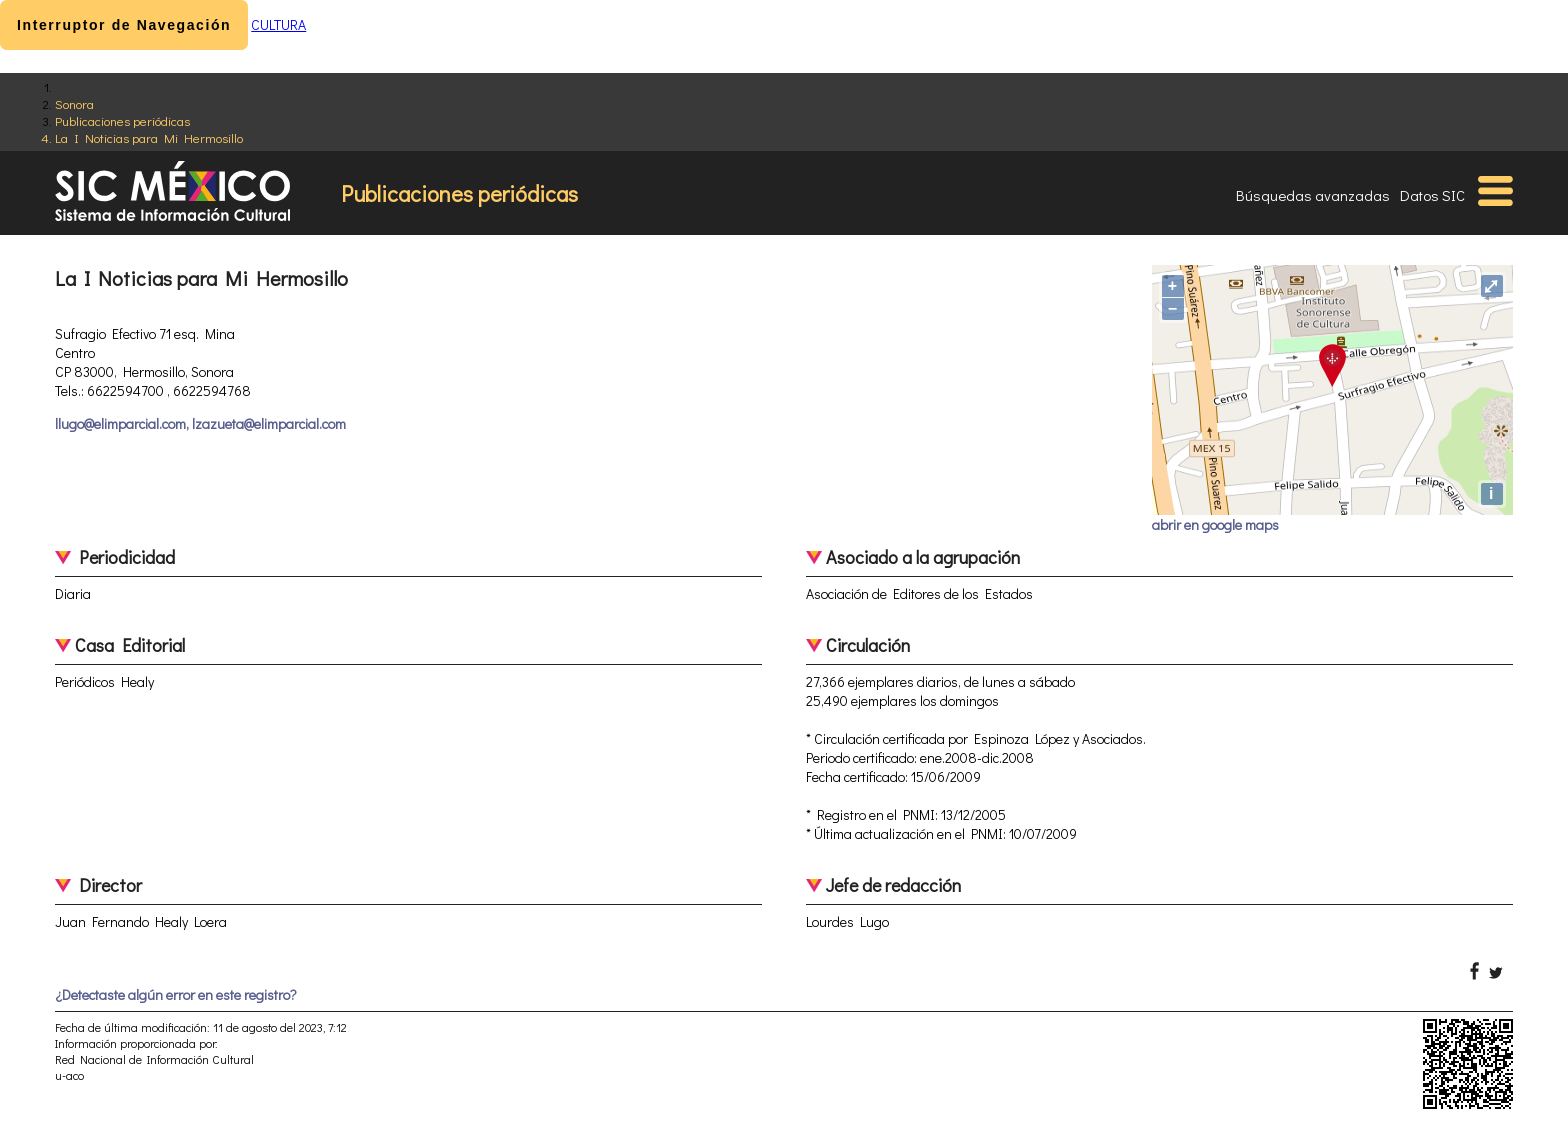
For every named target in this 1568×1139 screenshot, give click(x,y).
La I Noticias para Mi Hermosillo (149, 137)
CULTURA (278, 24)
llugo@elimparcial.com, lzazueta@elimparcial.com (200, 423)
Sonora (74, 103)
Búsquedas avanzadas (1313, 195)
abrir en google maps (1215, 524)
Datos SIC (1432, 195)
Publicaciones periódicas (122, 120)
